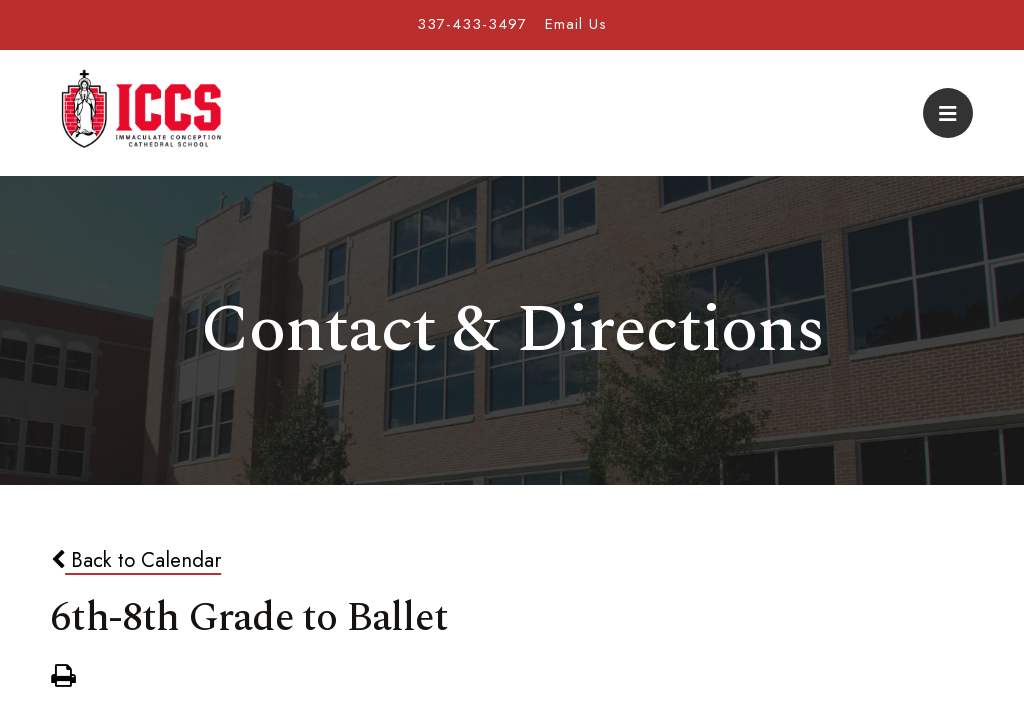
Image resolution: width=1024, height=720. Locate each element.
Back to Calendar (136, 560)
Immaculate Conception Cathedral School (141, 113)
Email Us (576, 24)
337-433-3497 (472, 24)
